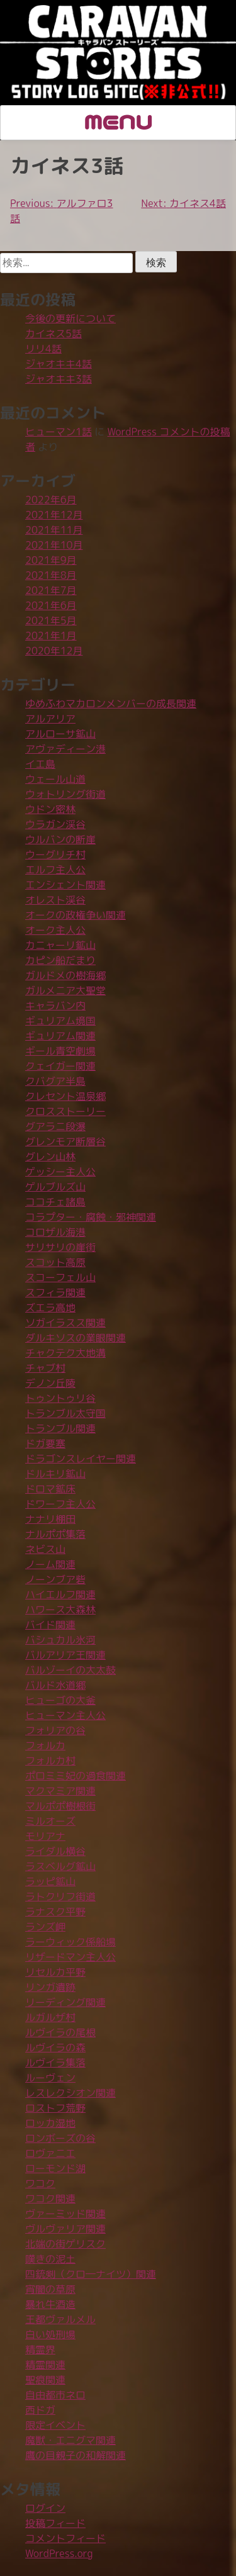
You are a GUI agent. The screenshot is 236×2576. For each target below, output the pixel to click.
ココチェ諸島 (55, 1202)
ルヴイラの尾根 (60, 2032)
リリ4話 (43, 349)
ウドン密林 (50, 809)
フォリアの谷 (55, 1730)
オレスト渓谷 (55, 900)
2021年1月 (51, 635)
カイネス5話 (53, 333)
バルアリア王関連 (65, 1655)
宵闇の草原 (50, 2289)
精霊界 (40, 2349)
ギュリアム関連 (60, 1036)
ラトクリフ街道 (60, 1896)
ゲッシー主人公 (60, 1172)
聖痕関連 (45, 2380)
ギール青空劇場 (60, 1051)
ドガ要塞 (45, 1443)
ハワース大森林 (60, 1609)
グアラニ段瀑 (55, 1126)
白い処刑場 (50, 2334)
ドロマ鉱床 (50, 1489)
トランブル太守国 (65, 1413)
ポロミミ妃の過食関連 (75, 1776)
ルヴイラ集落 (55, 2062)
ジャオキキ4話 (58, 364)
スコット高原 (55, 1262)
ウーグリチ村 (55, 854)
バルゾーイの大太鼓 (70, 1670)
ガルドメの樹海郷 (65, 975)
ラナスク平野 (55, 1911)
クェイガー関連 (60, 1066)
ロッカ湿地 (50, 2123)
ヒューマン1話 (58, 432)
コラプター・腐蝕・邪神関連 (90, 1217)
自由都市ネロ (55, 2395)
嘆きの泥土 (50, 2259)
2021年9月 (51, 560)
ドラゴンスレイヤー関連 (80, 1458)
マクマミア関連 (60, 1791)
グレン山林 (50, 1156)
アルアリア (50, 718)
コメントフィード (65, 2538)
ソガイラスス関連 (65, 1323)
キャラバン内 (55, 1005)
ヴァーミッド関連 (65, 2213)
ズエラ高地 (50, 1307)
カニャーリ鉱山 (60, 945)
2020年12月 (54, 651)
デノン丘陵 (50, 1383)
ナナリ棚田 (50, 1519)
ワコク (40, 2183)
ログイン (45, 2508)
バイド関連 (50, 1625)
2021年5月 (51, 620)
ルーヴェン (50, 2078)
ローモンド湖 (55, 2168)
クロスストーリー (65, 1111)
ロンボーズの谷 (60, 2138)
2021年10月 (54, 545)
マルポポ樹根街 (60, 1806)
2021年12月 (54, 515)
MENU (118, 121)
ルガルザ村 (50, 2017)
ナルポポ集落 (55, 1534)
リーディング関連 (65, 2002)
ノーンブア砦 (55, 1579)
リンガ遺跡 (50, 1987)
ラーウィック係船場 (70, 1942)
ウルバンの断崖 (60, 839)
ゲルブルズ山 (55, 1187)
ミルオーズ (50, 1821)
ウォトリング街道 (65, 794)
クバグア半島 (55, 1081)
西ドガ (40, 2410)
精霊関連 (45, 2365)
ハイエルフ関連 (60, 1594)
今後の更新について (70, 318)
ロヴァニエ (50, 2153)
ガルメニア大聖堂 (65, 990)
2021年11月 (54, 530)
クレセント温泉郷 (65, 1096)
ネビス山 (45, 1549)
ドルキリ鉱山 (55, 1474)
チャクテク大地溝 (65, 1353)
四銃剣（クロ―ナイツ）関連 (90, 2274)
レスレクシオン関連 (70, 2093)
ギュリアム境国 (60, 1021)
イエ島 (40, 764)
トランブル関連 (60, 1428)
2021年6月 (51, 605)
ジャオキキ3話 (58, 379)
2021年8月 (51, 575)
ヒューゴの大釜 (60, 1700)
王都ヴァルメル (60, 2319)
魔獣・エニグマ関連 (70, 2440)
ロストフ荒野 (55, 2108)
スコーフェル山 (60, 1277)
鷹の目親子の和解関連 (75, 2455)
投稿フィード (55, 2523)
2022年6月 (51, 500)
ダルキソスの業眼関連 (75, 1338)
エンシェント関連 (65, 885)
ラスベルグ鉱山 (60, 1866)
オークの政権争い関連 (75, 915)
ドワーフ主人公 (60, 1504)
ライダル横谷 (55, 1851)
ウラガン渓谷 (55, 824)
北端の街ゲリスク (65, 2244)
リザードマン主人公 (70, 1957)
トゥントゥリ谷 (60, 1398)
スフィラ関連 (55, 1292)
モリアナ (45, 1836)
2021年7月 (51, 590)
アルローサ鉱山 (60, 734)
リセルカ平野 (55, 1972)
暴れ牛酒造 (50, 2304)
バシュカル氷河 (60, 1640)
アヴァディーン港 (65, 749)
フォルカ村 (50, 1760)
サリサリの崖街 (60, 1247)
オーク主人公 (55, 930)
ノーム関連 (50, 1564)
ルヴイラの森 (55, 2047)
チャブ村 (45, 1368)
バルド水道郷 (55, 1685)
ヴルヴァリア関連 (65, 2229)
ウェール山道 (55, 779)
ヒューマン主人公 (65, 1715)
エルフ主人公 (55, 869)
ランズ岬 (45, 1927)
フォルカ (45, 1745)
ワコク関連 (50, 2198)
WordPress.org (59, 2553)
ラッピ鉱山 (50, 1881)
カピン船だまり (60, 960)
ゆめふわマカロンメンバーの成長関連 (110, 703)
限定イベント (55, 2425)
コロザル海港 (55, 1232)
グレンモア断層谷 (65, 1141)
